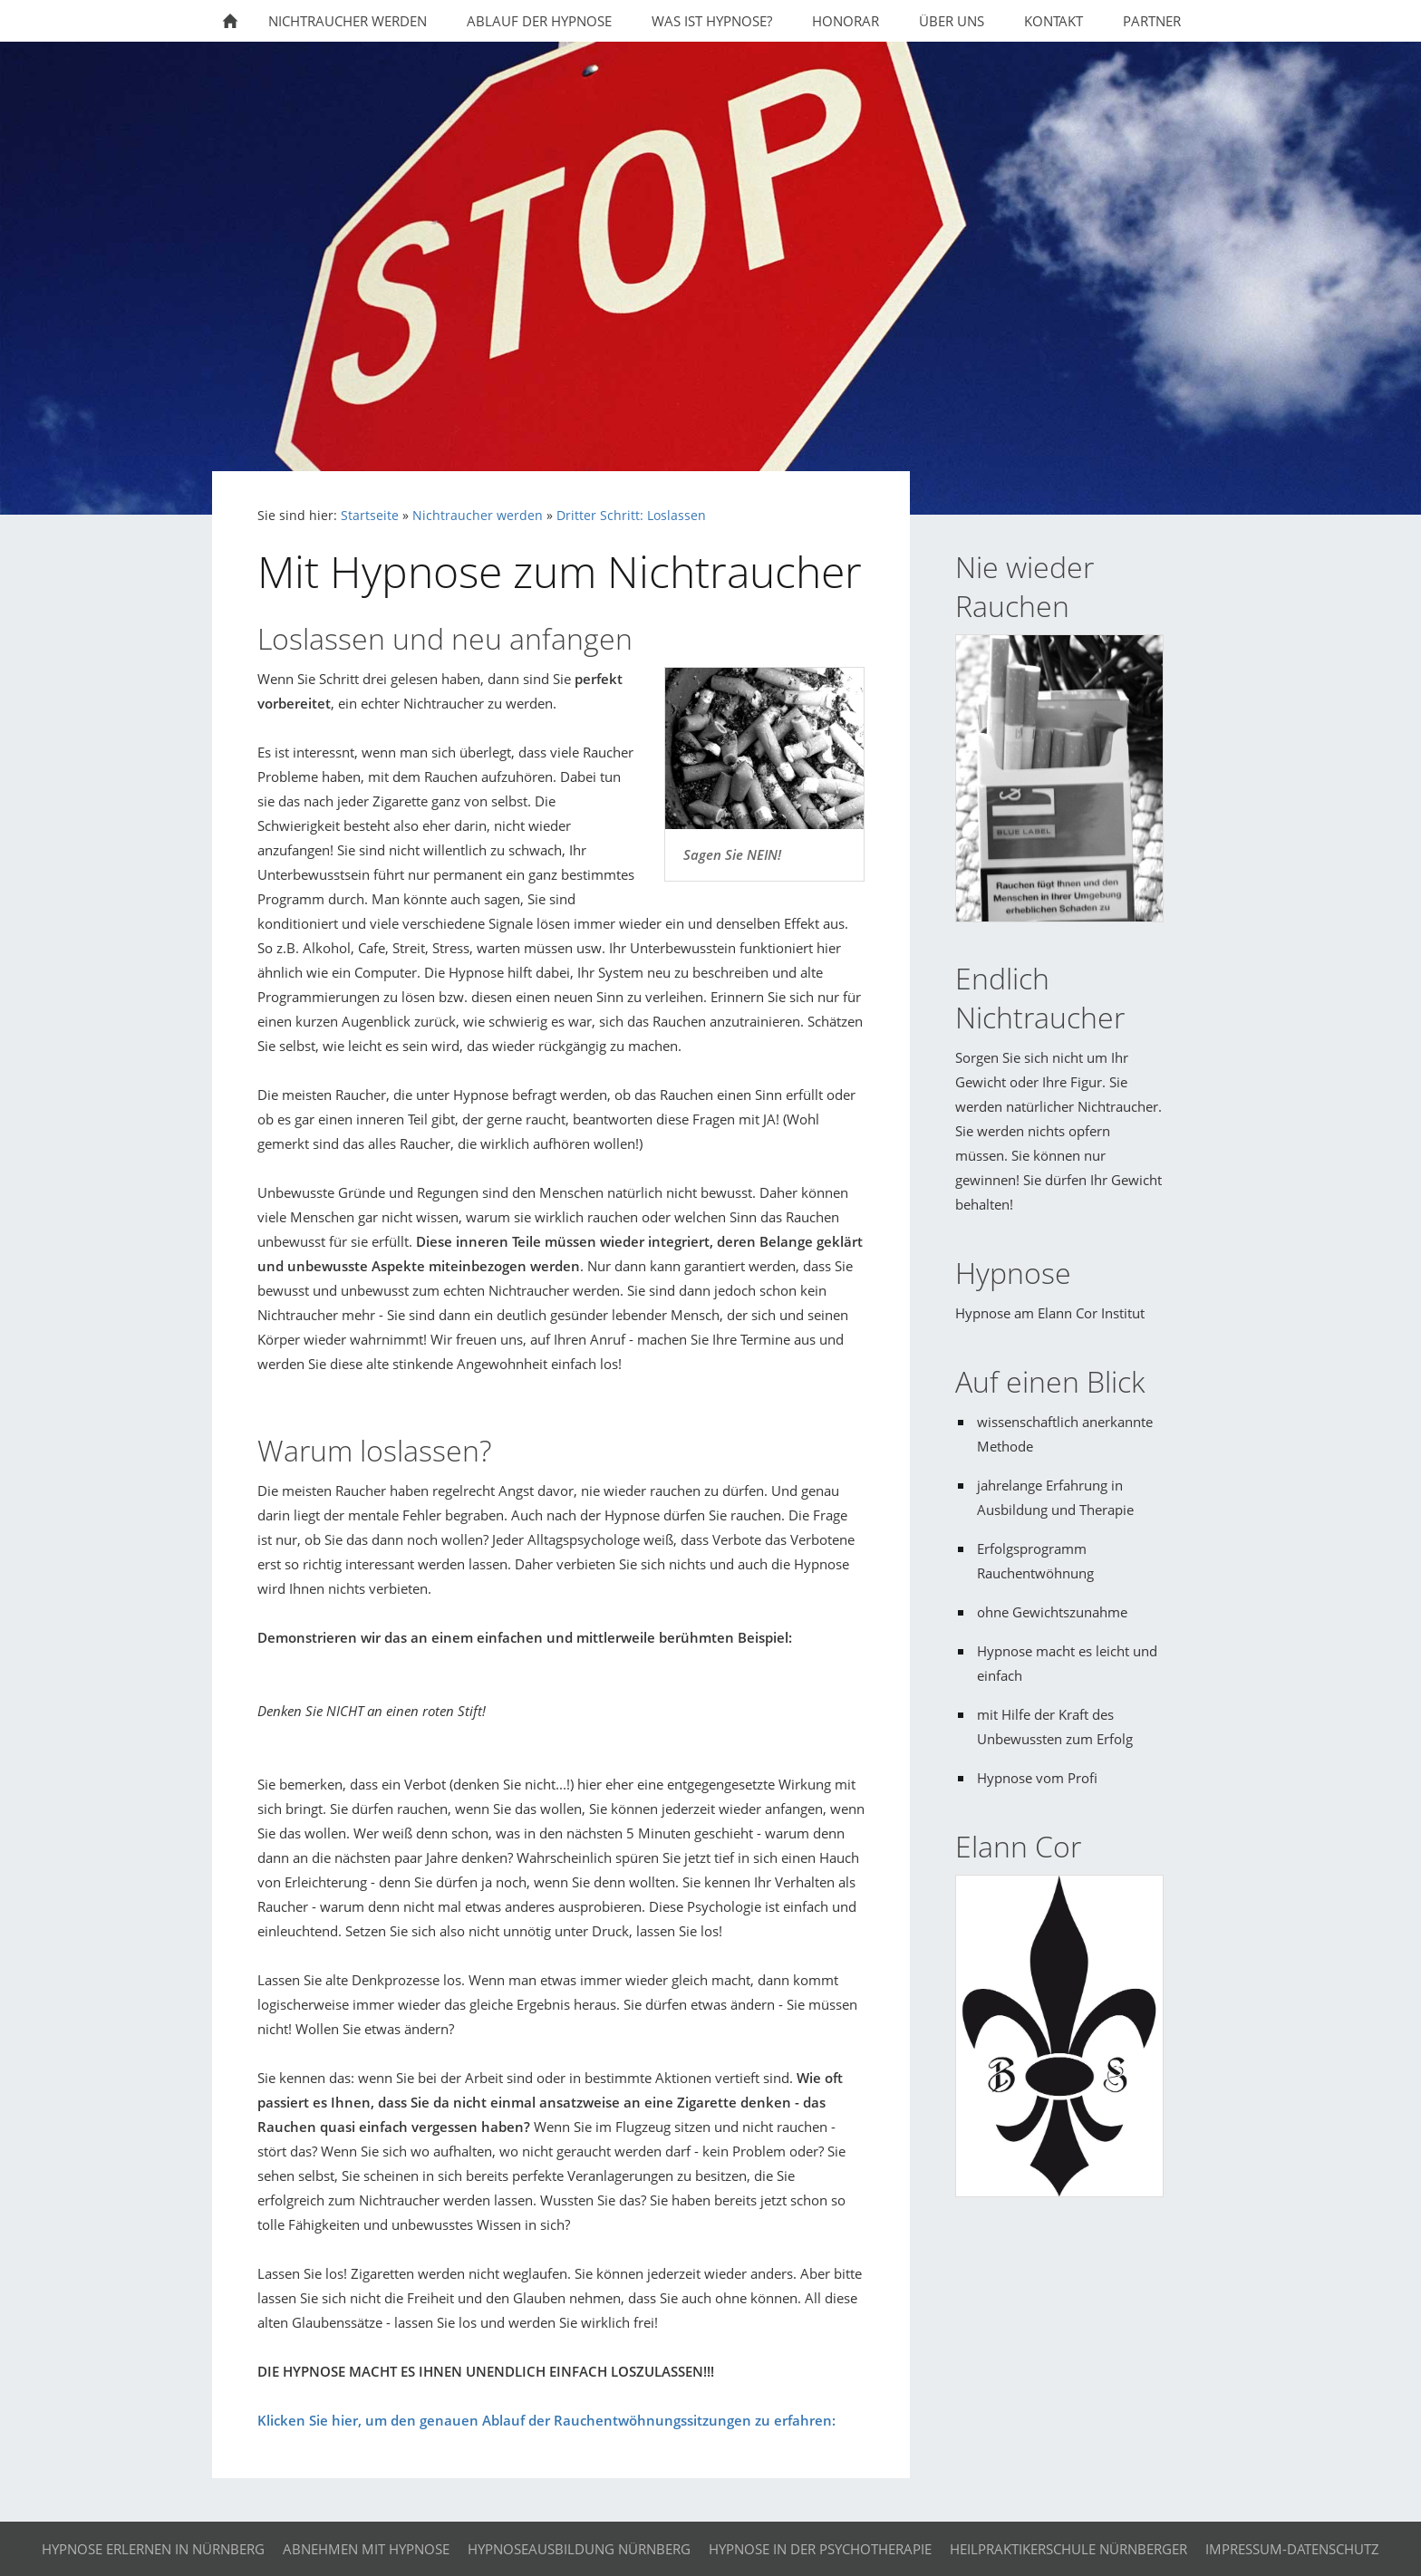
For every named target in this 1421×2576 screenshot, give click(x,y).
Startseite (370, 515)
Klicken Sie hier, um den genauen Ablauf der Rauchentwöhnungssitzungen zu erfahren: (546, 2420)
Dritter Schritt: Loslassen (631, 515)
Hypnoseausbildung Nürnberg (579, 2549)
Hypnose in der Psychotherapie (820, 2549)
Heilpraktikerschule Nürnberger (1068, 2549)
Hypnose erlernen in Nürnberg (153, 2549)
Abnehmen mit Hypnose (366, 2549)
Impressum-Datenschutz (1292, 2549)
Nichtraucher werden (477, 515)
